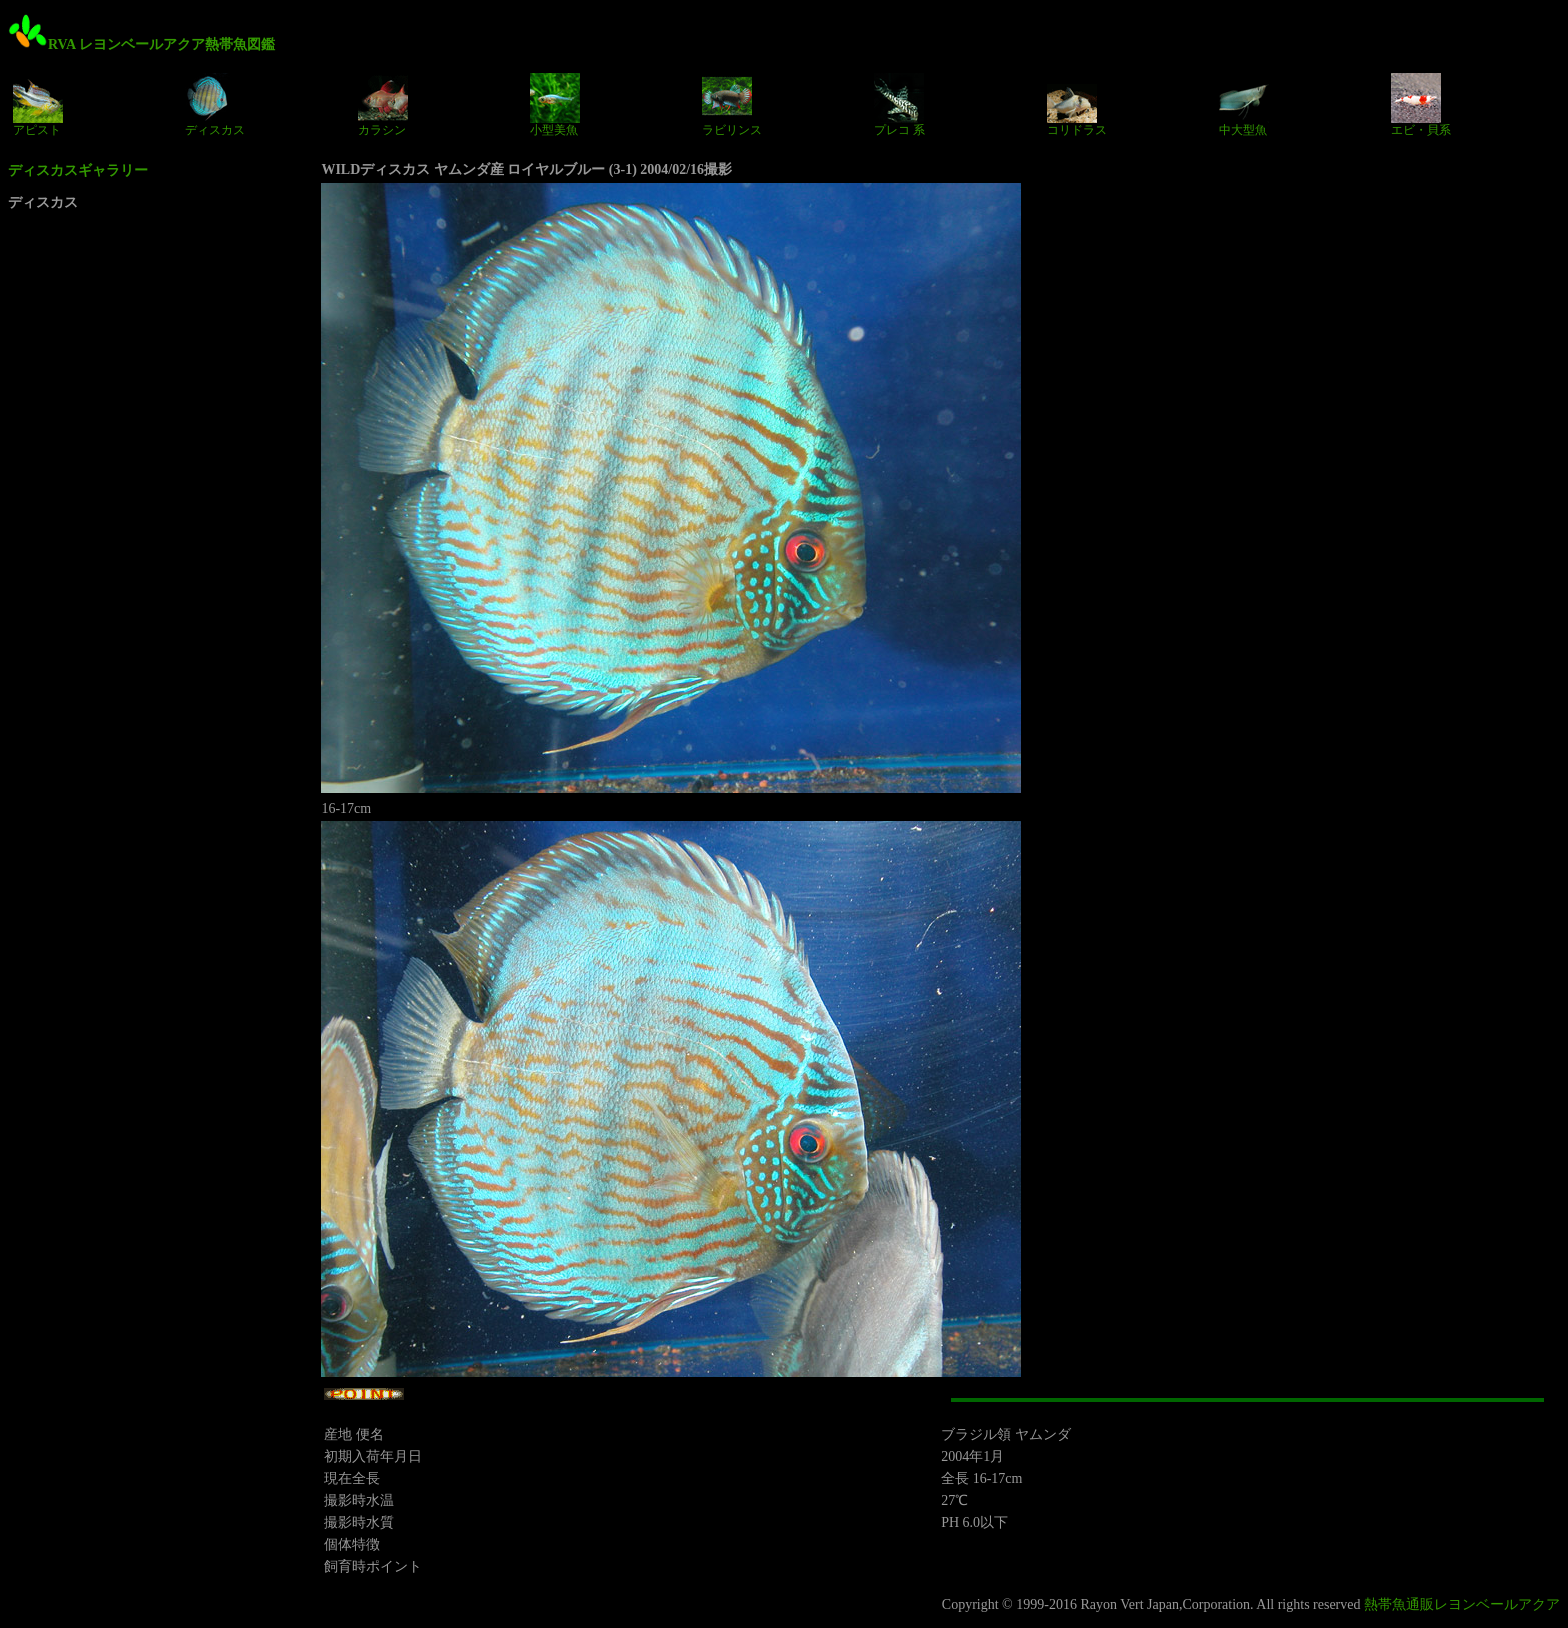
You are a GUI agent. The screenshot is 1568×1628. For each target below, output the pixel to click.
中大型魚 (1244, 105)
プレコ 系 (899, 105)
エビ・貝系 (1421, 105)
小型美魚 (555, 105)
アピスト (38, 105)
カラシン (383, 105)
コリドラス (1077, 105)
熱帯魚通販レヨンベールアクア (1462, 1604)
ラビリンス (732, 105)
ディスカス (215, 105)
